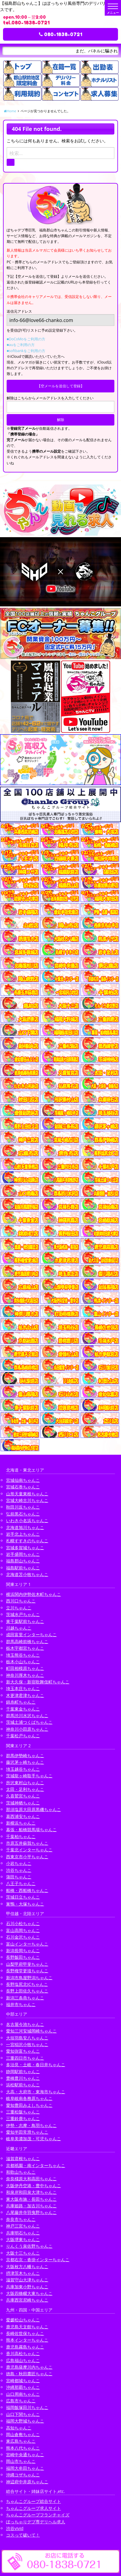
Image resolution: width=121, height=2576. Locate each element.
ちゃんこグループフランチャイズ (37, 2515)
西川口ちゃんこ (21, 1601)
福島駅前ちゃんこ (23, 1568)
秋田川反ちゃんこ (23, 1507)
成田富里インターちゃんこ (31, 1634)
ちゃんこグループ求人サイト (33, 2508)
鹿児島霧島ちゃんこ (25, 2347)
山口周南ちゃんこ (23, 2394)
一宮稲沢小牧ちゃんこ (27, 2044)
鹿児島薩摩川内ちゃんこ (29, 2367)
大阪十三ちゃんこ (23, 2253)
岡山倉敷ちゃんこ (23, 2434)
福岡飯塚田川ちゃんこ (27, 2407)
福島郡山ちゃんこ (23, 1561)
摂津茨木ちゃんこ (23, 2273)
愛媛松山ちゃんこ (23, 2320)
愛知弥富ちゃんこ (23, 2051)
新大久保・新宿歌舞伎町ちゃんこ (37, 1682)
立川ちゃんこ (18, 1608)
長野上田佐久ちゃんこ (27, 1991)
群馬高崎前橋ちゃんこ (27, 1641)
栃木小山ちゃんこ (23, 1661)
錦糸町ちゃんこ (21, 1702)
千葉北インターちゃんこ (29, 1850)
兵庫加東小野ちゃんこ (27, 2287)
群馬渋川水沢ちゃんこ (27, 1715)
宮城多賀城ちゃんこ (25, 1547)
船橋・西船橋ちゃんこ (27, 1890)
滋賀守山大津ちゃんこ (27, 2280)
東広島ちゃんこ (21, 2441)
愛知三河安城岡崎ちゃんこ (31, 2031)
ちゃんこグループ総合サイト (33, 2501)
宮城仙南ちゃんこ (23, 1480)
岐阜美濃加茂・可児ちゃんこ (33, 2138)
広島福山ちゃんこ (23, 2360)
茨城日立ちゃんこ (23, 1897)
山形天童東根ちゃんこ (27, 1494)
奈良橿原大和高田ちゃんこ (31, 2178)
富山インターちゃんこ (27, 1944)
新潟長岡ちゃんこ (23, 1950)
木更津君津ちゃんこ (25, 1695)
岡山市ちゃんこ (21, 2461)
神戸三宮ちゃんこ (23, 2226)
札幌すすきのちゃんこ (27, 1540)
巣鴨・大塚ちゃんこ (25, 1904)
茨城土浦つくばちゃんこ (29, 1722)
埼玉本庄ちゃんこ (23, 1688)
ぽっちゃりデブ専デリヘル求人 (35, 2522)
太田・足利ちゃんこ (25, 1789)
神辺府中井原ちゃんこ (27, 2482)
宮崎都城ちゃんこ (23, 2380)
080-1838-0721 (60, 34)
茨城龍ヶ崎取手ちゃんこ (29, 1776)
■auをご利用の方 (21, 344)
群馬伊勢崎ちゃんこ (25, 1755)
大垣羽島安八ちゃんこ (27, 2038)
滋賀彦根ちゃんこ (23, 2158)
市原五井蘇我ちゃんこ (27, 1843)
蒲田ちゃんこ (18, 1877)
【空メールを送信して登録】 (60, 386)
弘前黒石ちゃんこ (23, 1514)
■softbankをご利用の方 (26, 350)
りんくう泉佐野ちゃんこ (29, 2246)
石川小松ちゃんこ (23, 1923)
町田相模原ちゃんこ (25, 1668)
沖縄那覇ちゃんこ (23, 2387)
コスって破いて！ (23, 2535)
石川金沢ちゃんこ (23, 1937)
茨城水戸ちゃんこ (23, 1614)
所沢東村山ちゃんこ (25, 1782)
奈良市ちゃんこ (21, 2219)
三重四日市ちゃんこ (25, 2058)
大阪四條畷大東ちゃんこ (29, 2293)
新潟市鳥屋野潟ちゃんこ (29, 1977)
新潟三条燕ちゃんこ (25, 1998)
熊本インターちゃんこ (27, 2340)
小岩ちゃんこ (18, 1863)
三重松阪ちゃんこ (23, 2112)
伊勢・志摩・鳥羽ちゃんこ (31, 2125)
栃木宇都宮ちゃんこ (25, 1648)
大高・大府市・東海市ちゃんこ (35, 2092)
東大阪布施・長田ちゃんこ (31, 2199)
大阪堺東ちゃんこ (23, 2239)
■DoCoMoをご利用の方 (26, 339)
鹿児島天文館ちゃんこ (27, 2327)
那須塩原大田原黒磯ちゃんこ (33, 1809)
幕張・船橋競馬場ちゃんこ (31, 1829)
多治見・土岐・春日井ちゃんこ (35, 2064)
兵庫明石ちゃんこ (23, 2233)
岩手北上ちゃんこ (23, 1534)
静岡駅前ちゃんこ (23, 2071)
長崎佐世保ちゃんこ (25, 2333)
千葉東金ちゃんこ (23, 1709)
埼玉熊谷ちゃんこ (23, 1655)
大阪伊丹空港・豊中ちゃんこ (33, 2185)
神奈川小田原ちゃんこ (27, 1729)
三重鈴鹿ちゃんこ (23, 2118)
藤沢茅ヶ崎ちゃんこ (25, 1762)
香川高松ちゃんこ (23, 2353)
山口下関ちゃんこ (23, 2414)
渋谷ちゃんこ (18, 1870)
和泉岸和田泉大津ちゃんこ (31, 2192)
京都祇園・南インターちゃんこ (35, 2165)
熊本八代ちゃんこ (23, 2448)
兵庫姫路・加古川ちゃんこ (31, 2206)
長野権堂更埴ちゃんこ (27, 1971)
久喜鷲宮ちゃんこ (23, 1796)
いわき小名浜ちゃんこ (27, 1520)
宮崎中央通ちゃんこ (25, 2454)
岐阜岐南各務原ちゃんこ (29, 2098)
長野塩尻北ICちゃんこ (27, 1984)
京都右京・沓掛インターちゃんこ (37, 2259)
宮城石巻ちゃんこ (23, 1487)
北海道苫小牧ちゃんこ (27, 1574)
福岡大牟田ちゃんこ (25, 2468)
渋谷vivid (15, 2528)
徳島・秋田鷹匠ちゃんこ (29, 2373)
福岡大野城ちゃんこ (25, 2421)
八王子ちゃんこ (21, 1883)
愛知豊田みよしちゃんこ (29, 2105)
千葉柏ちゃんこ (21, 1836)
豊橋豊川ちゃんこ (23, 2078)
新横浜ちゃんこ (21, 1823)
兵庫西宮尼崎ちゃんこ (27, 2300)
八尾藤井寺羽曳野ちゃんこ (31, 2212)
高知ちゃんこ (18, 2428)
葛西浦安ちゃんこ (23, 1816)
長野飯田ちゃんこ (23, 1957)
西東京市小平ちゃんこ (27, 1856)
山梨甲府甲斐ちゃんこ (27, 1964)
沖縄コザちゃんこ (23, 2475)
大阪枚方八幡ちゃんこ (27, 2266)
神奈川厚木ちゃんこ (25, 1675)
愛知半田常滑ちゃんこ (27, 2132)
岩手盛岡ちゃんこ (23, 1554)
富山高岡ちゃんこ (23, 1930)
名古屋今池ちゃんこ (25, 2024)
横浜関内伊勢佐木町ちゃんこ (33, 1594)
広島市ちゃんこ (21, 2401)
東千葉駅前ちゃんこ (25, 1621)
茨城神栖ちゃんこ (23, 1803)
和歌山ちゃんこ (21, 2172)
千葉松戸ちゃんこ (23, 1735)
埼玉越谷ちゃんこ (23, 1769)
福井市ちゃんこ (21, 2004)
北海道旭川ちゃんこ (25, 1527)
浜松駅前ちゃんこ (23, 2085)
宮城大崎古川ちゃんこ (27, 1500)
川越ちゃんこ (18, 1628)
